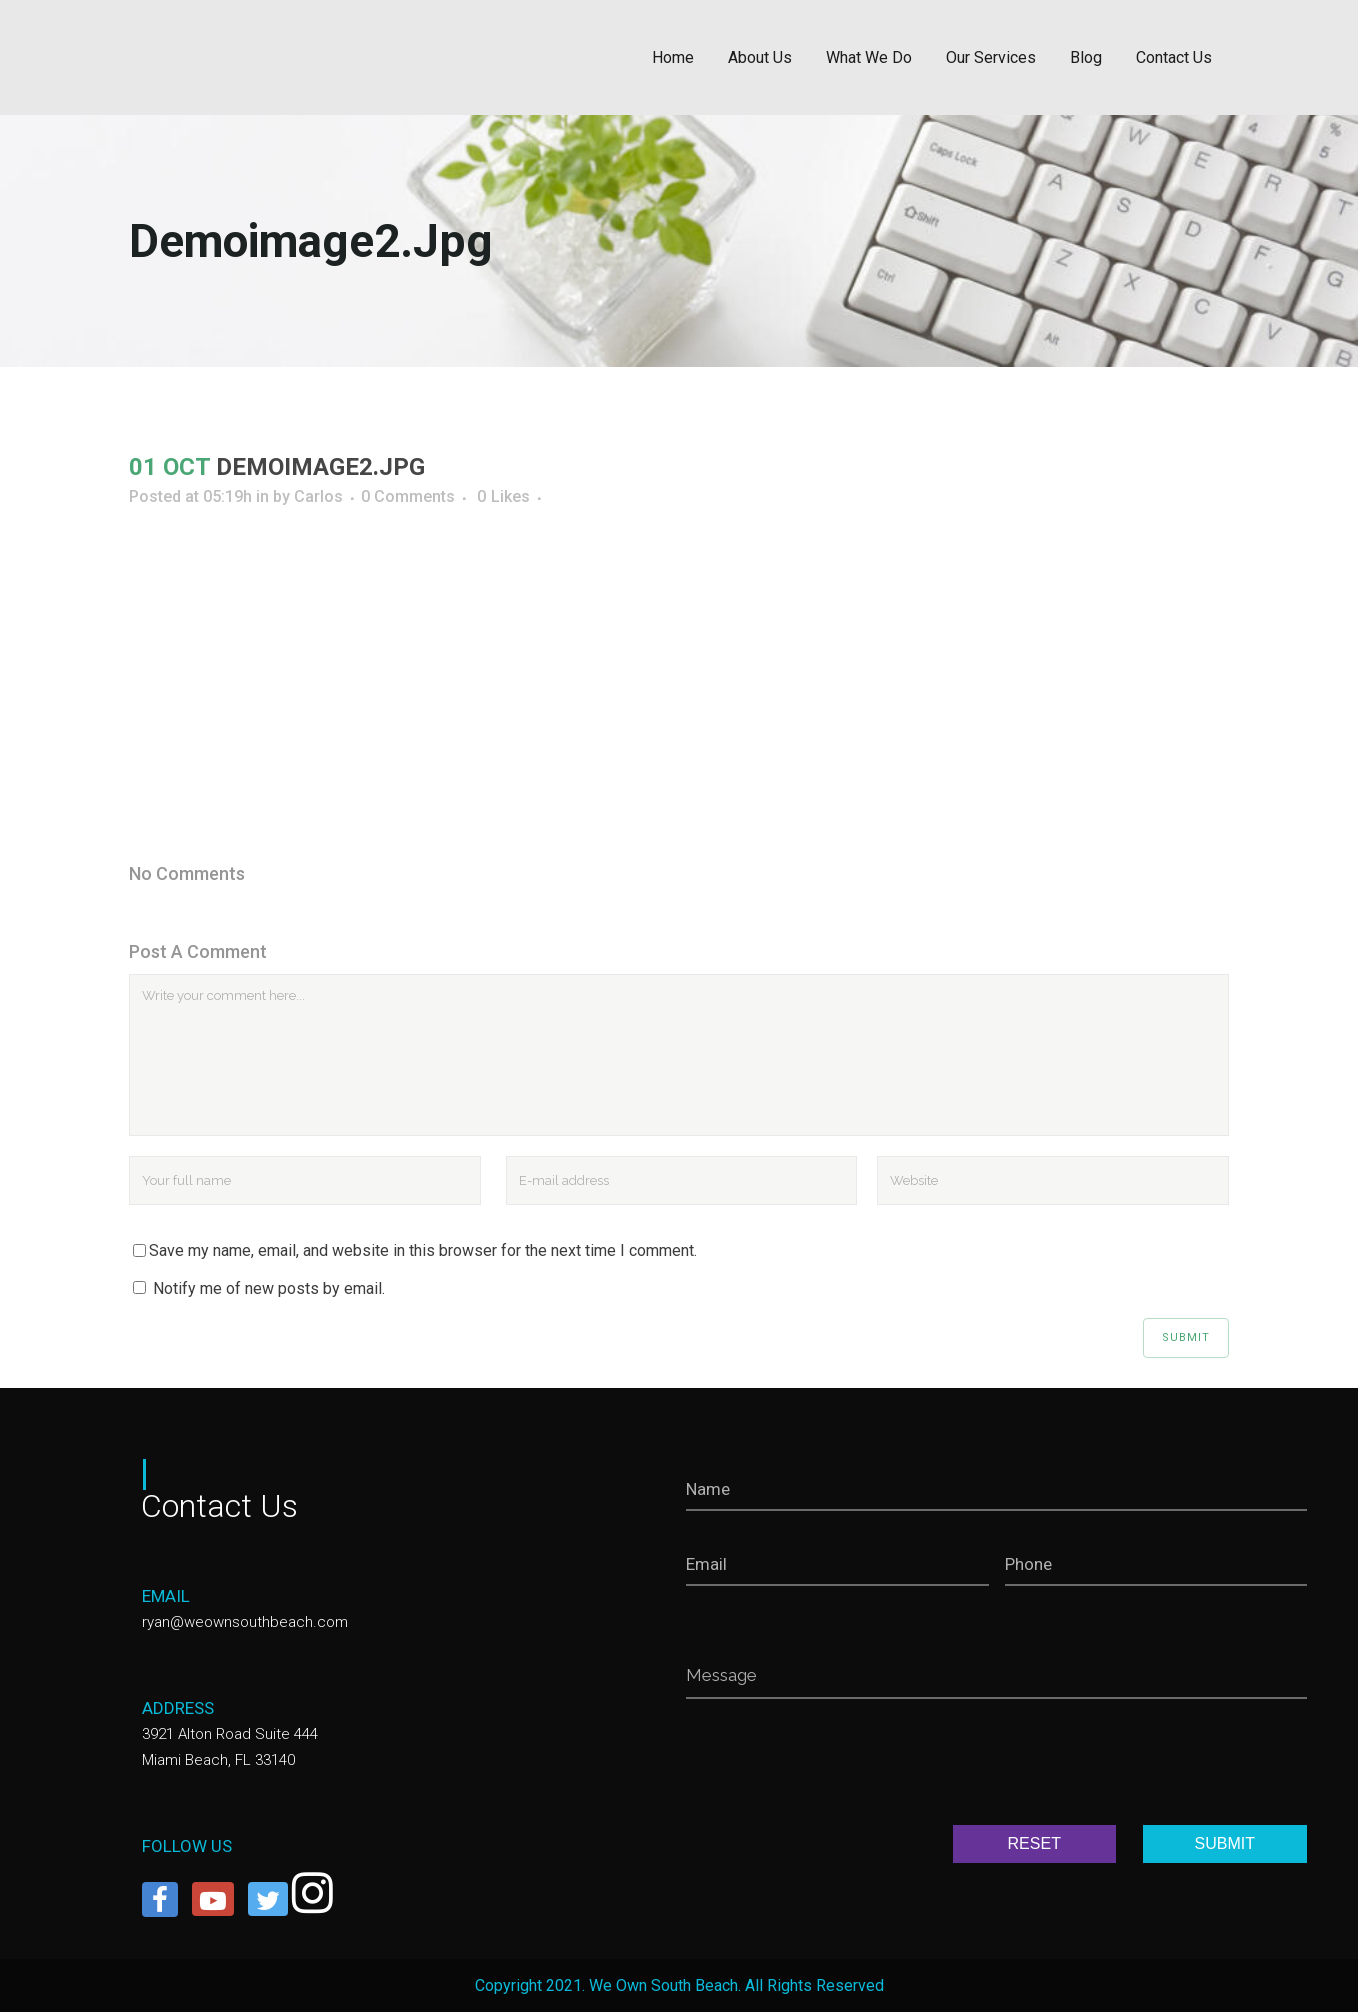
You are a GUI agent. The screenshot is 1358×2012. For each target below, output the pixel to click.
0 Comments (408, 496)
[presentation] (838, 1766)
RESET (1034, 1843)
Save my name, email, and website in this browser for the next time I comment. (423, 1250)
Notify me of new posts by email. (269, 1288)
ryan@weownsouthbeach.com (245, 1622)
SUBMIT (1225, 1843)
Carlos (318, 496)
